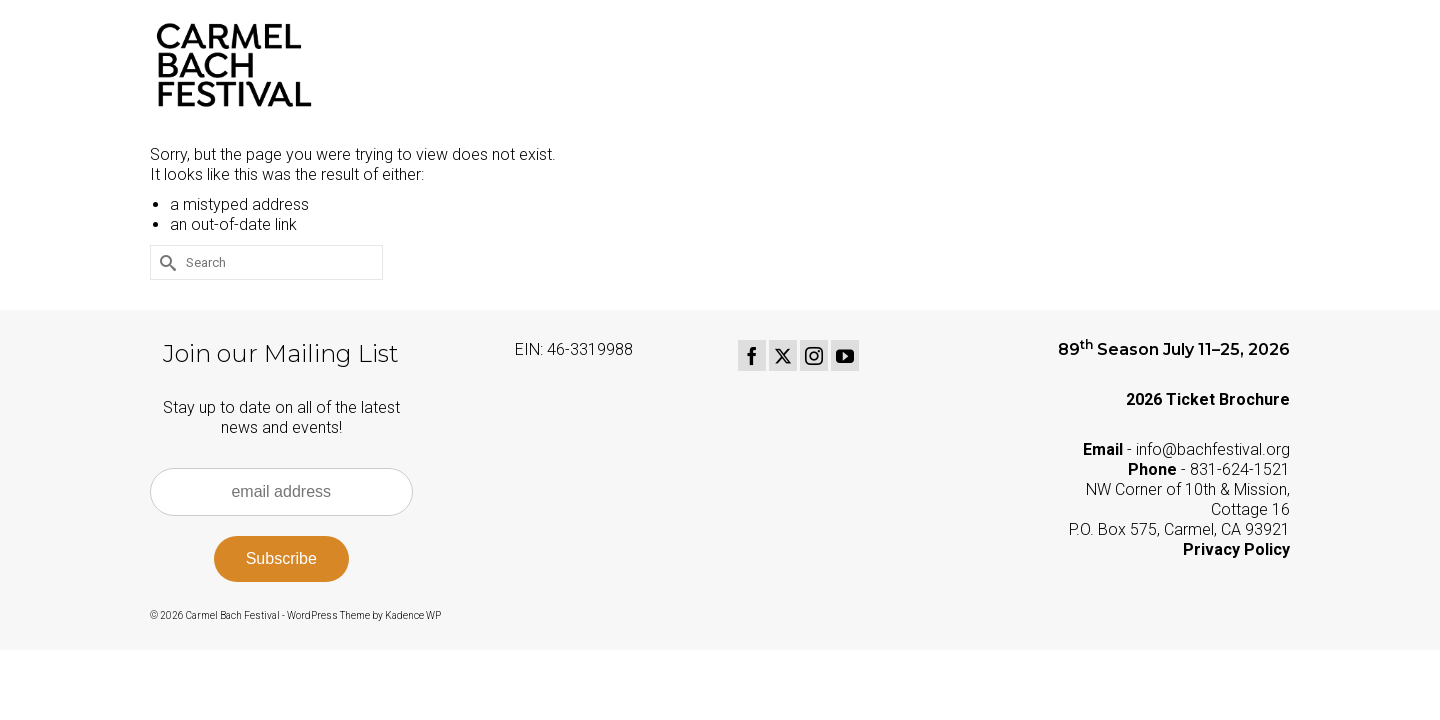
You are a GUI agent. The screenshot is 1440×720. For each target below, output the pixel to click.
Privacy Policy (1236, 549)
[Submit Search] (165, 262)
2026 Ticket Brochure (1208, 399)
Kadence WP (413, 615)
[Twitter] (783, 355)
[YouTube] (845, 355)
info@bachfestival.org (1213, 449)
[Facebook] (752, 355)
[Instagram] (814, 355)
